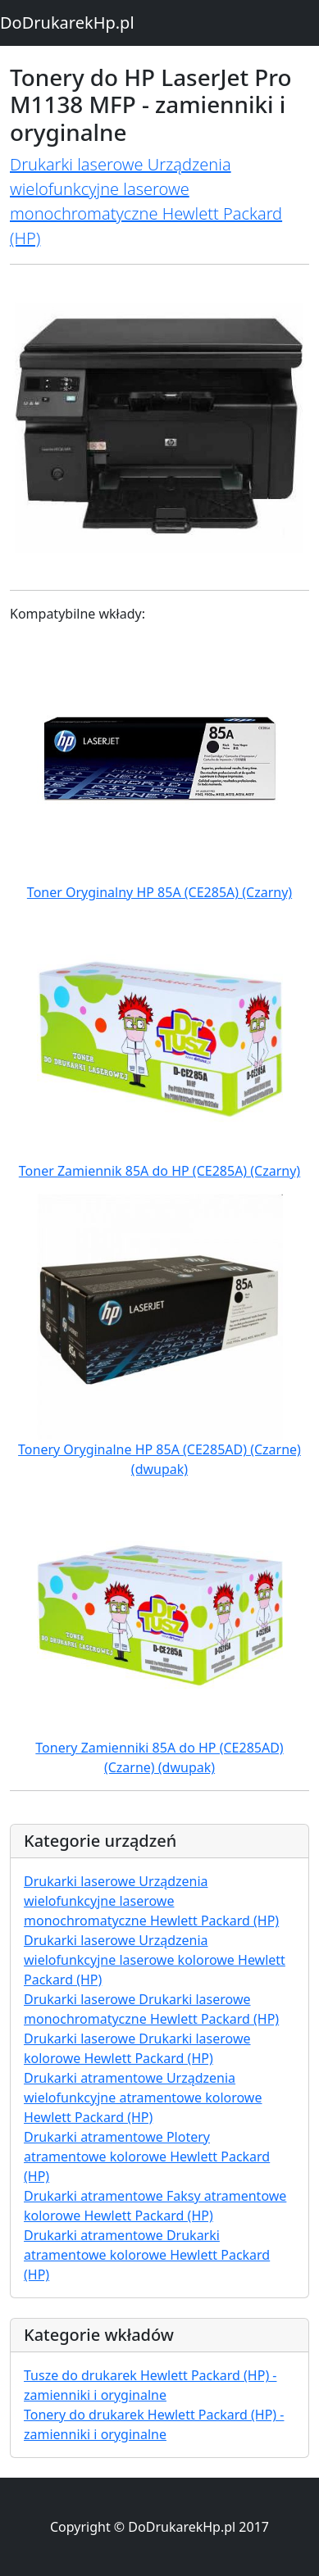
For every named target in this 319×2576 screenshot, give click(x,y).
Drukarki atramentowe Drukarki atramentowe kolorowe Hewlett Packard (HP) (147, 2254)
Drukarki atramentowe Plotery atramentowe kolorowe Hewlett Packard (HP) (147, 2156)
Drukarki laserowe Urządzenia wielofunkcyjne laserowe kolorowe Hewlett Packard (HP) (154, 1960)
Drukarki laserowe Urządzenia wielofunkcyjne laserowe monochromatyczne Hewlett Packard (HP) (151, 1901)
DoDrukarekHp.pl (67, 22)
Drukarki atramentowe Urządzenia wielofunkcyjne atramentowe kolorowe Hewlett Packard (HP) (143, 2097)
